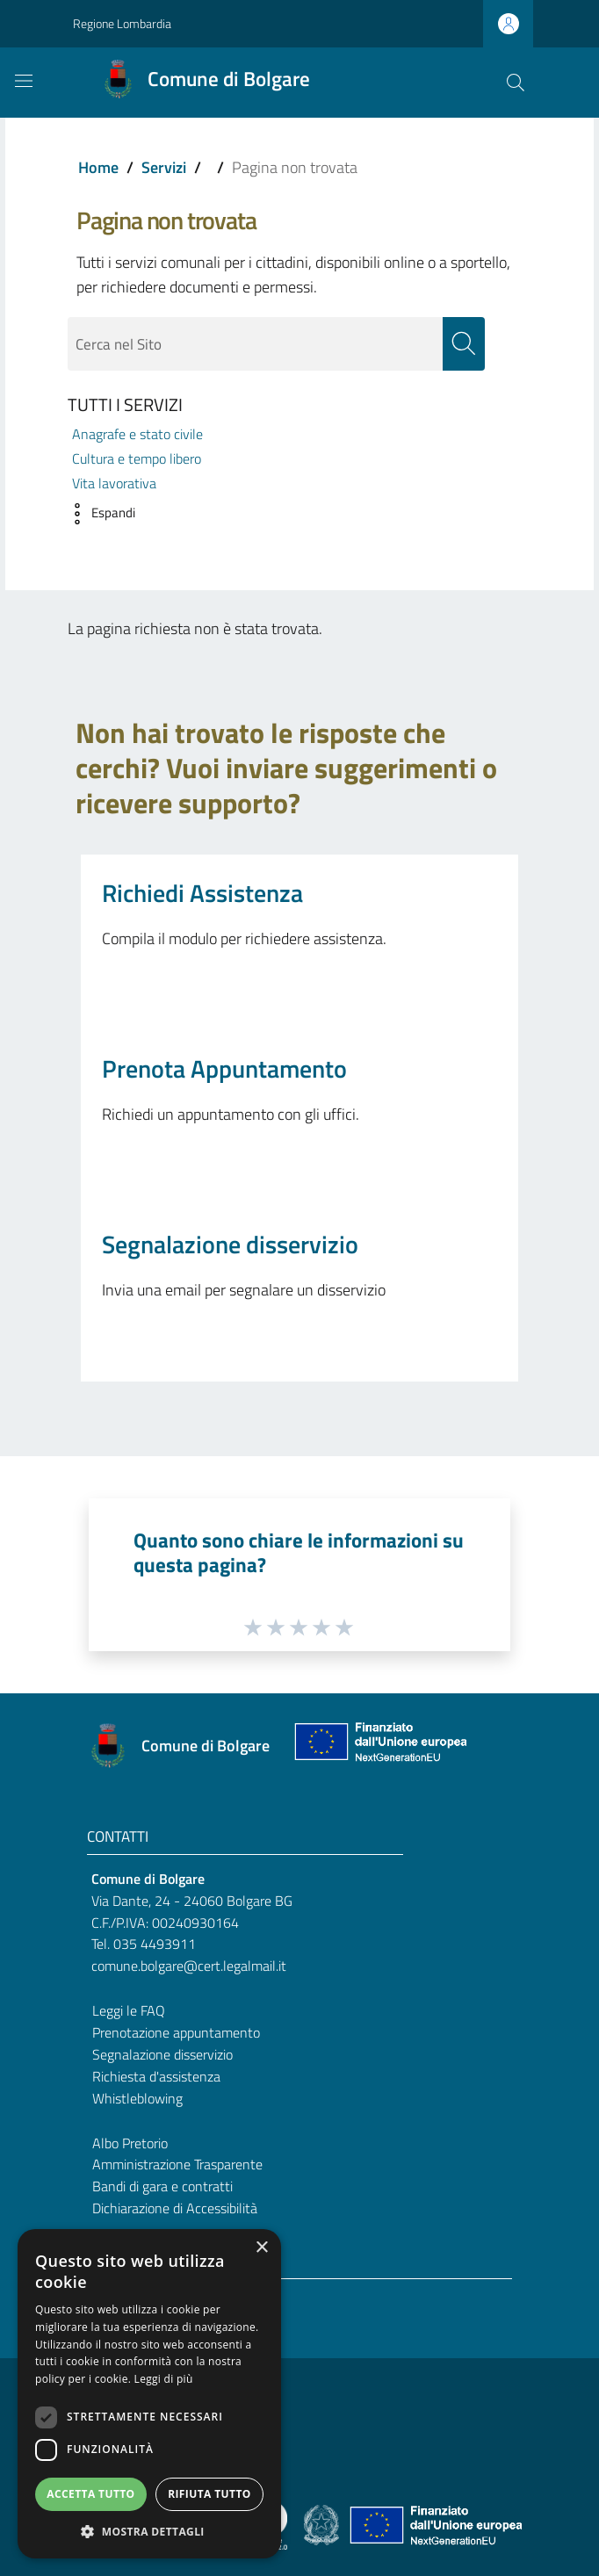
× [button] (261, 2248)
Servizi (163, 167)
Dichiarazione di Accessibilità (174, 2208)
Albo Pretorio (130, 2143)
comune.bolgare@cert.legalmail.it (188, 1966)
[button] (97, 515)
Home (98, 167)
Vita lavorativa (114, 483)
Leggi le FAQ (128, 2011)
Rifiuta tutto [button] (209, 2493)
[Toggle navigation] (23, 80)
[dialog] (149, 2393)
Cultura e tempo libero (136, 458)
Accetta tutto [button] (90, 2493)
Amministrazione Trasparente (177, 2165)
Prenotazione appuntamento (176, 2032)
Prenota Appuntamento (224, 1069)
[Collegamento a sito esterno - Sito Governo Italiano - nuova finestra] (323, 2524)
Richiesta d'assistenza (156, 2076)
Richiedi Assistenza (202, 894)
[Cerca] (515, 82)
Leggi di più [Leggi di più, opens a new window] (163, 2378)
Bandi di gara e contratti (162, 2186)
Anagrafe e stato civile (137, 433)
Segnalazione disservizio (230, 1245)
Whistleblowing (137, 2098)
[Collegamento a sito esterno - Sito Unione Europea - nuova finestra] (378, 1746)
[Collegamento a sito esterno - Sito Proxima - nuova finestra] (299, 2524)
